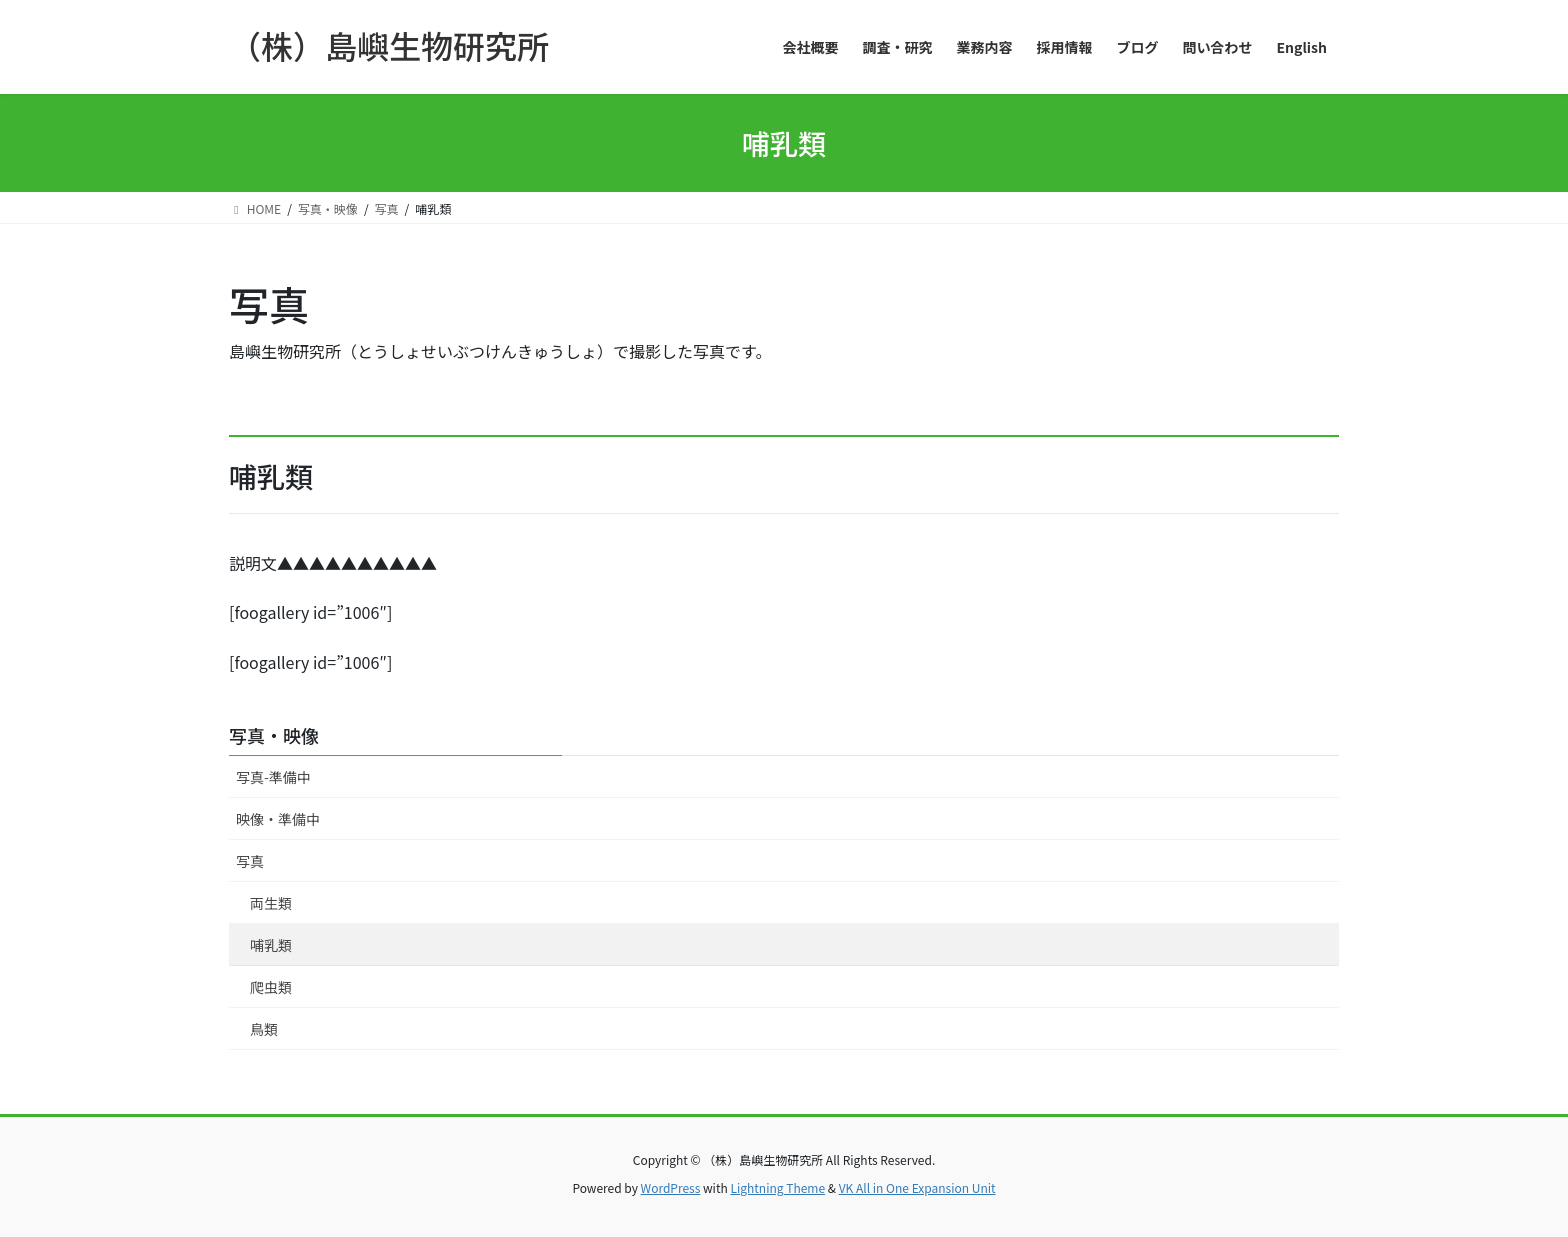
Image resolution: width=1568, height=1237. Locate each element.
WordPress (671, 1187)
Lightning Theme (777, 1187)
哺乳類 (271, 945)
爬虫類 (271, 987)
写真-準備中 (273, 777)
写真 (250, 861)
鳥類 (264, 1029)
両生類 (271, 903)
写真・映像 (274, 735)
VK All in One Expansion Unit (917, 1187)
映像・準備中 (278, 819)
